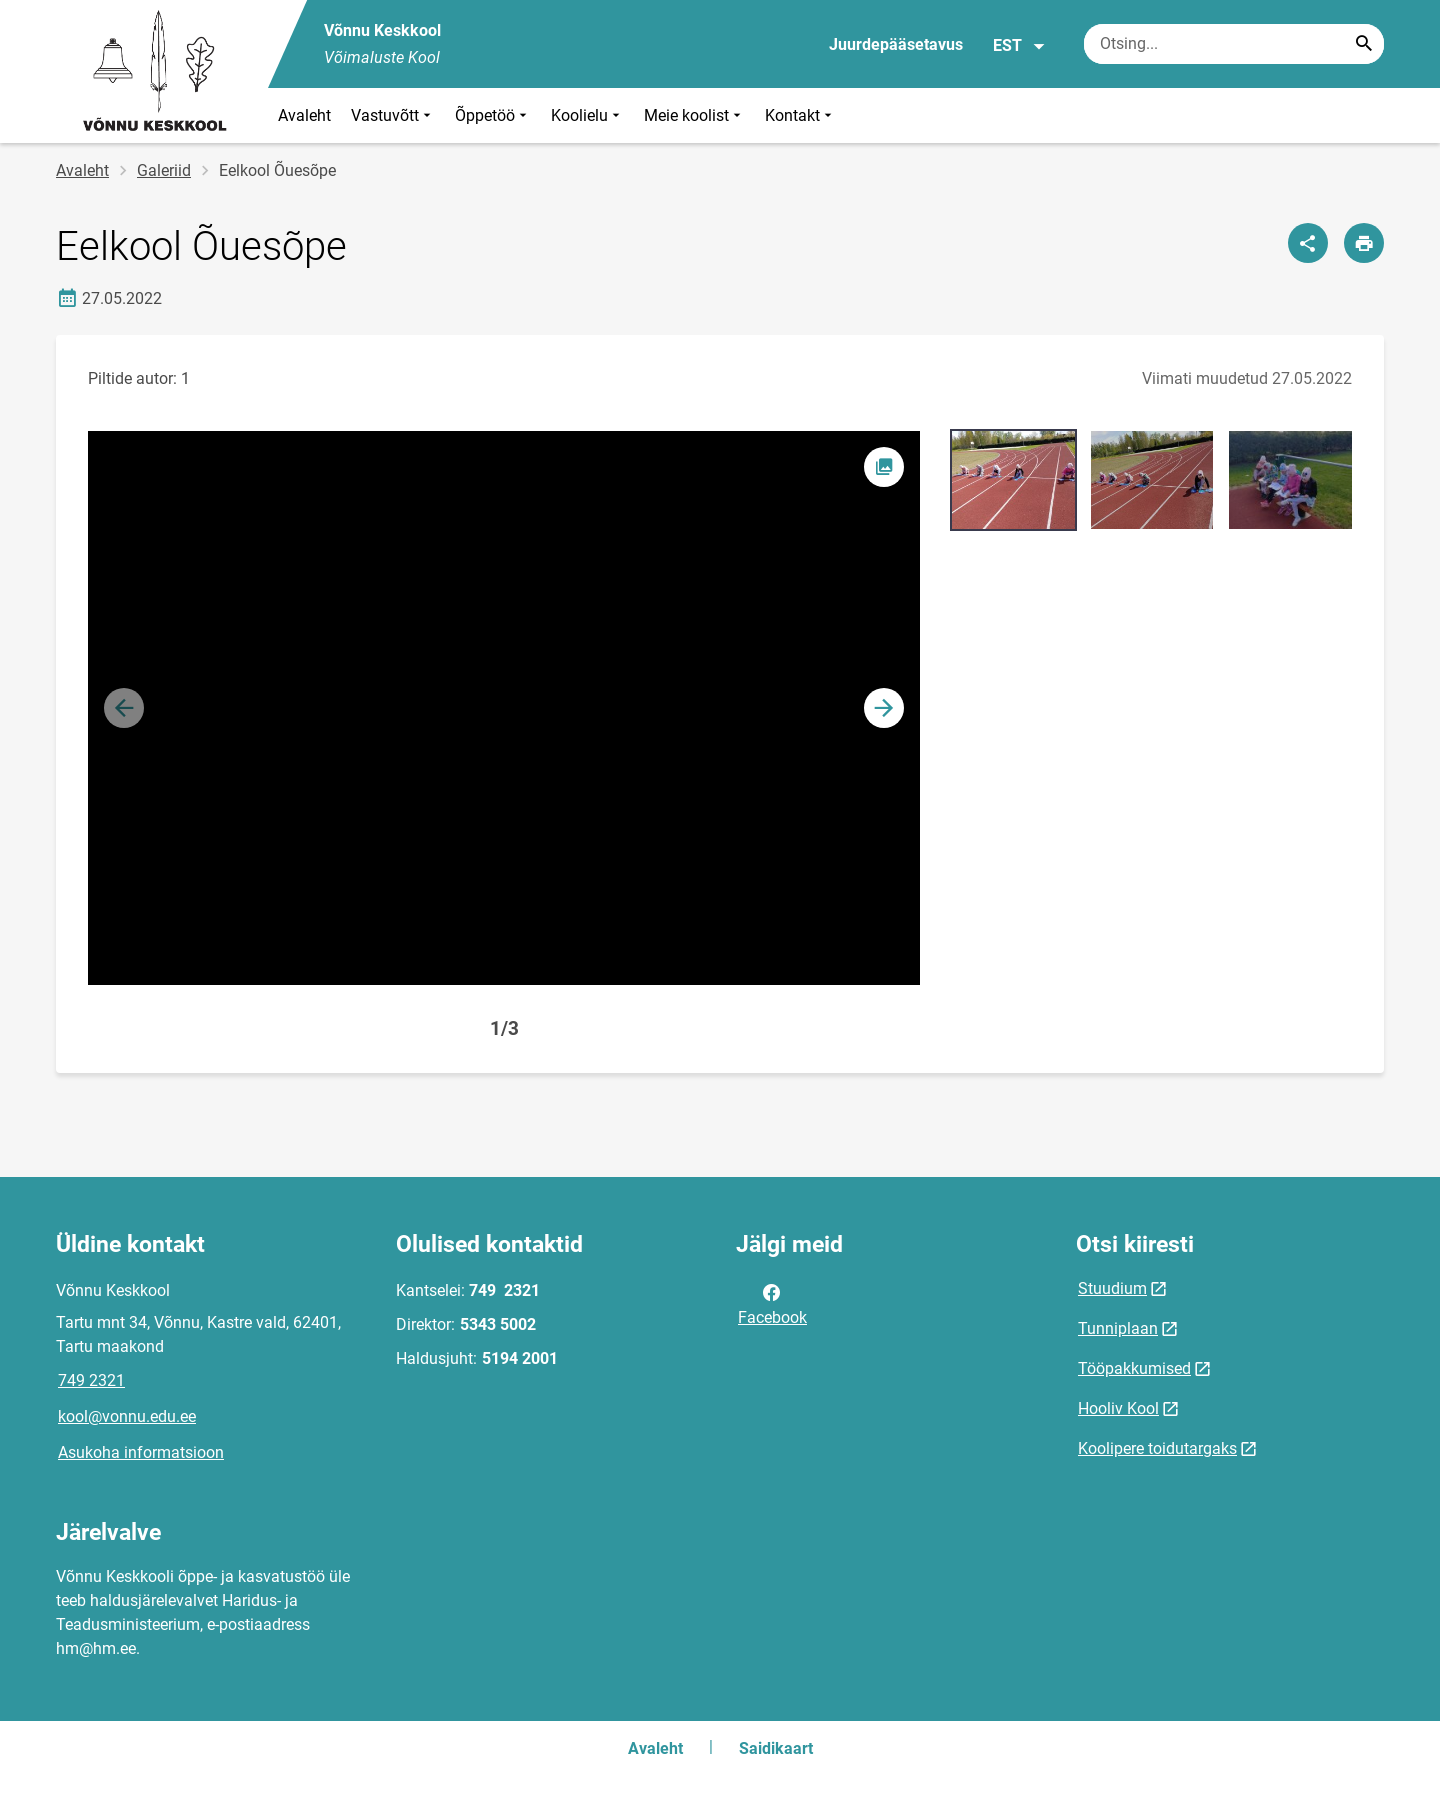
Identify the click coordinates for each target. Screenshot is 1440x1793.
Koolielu (587, 115)
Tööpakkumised (1134, 1368)
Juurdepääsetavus (896, 44)
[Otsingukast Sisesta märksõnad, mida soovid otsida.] (1234, 44)
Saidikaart (776, 1748)
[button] (884, 708)
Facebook (772, 1303)
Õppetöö (493, 115)
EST (1019, 46)
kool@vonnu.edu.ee (127, 1416)
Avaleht (304, 115)
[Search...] (1364, 44)
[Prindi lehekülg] (1364, 243)
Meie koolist (694, 115)
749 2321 (91, 1380)
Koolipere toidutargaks (1157, 1448)
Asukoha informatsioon (141, 1452)
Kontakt (800, 115)
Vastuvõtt (393, 115)
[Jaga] (1308, 243)
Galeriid (164, 170)
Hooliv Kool (1118, 1408)
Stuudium (1112, 1288)
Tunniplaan (1118, 1328)
